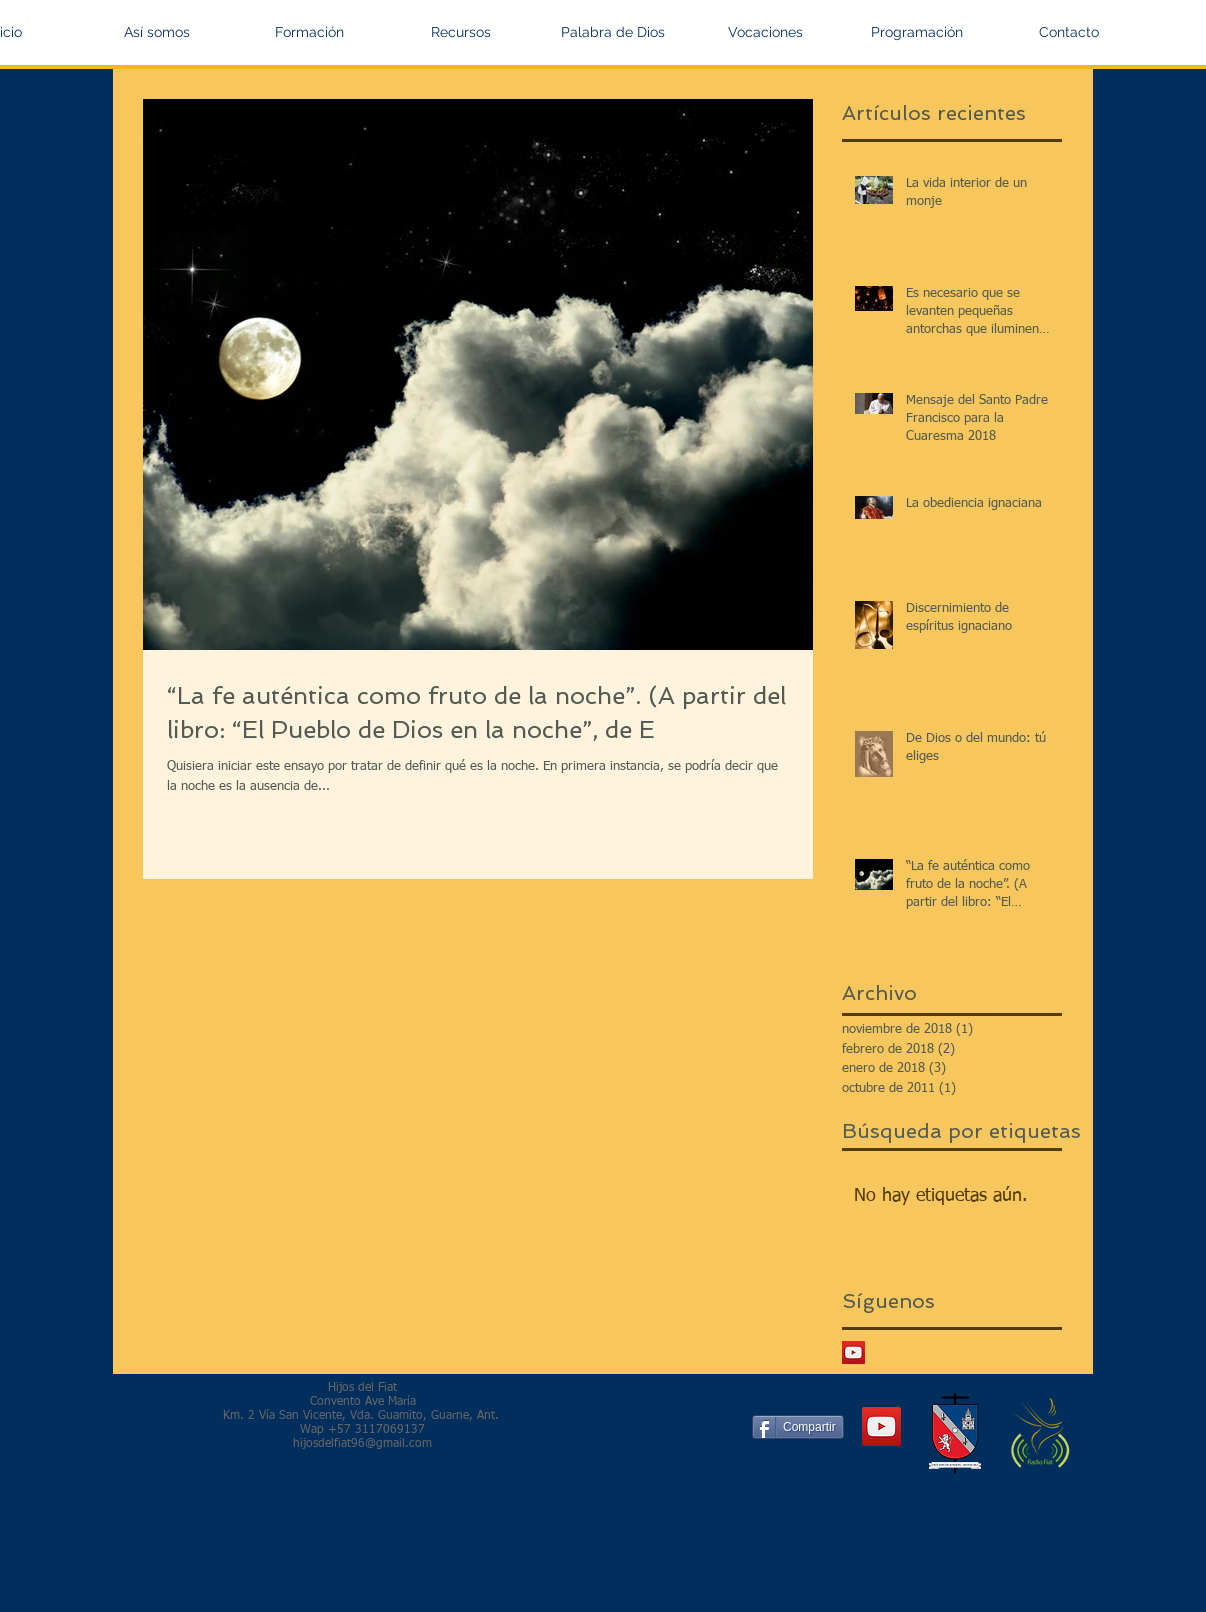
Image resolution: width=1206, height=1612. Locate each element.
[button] (157, 32)
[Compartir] (798, 1427)
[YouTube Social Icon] (881, 1426)
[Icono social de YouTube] (853, 1352)
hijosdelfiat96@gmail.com (362, 1444)
